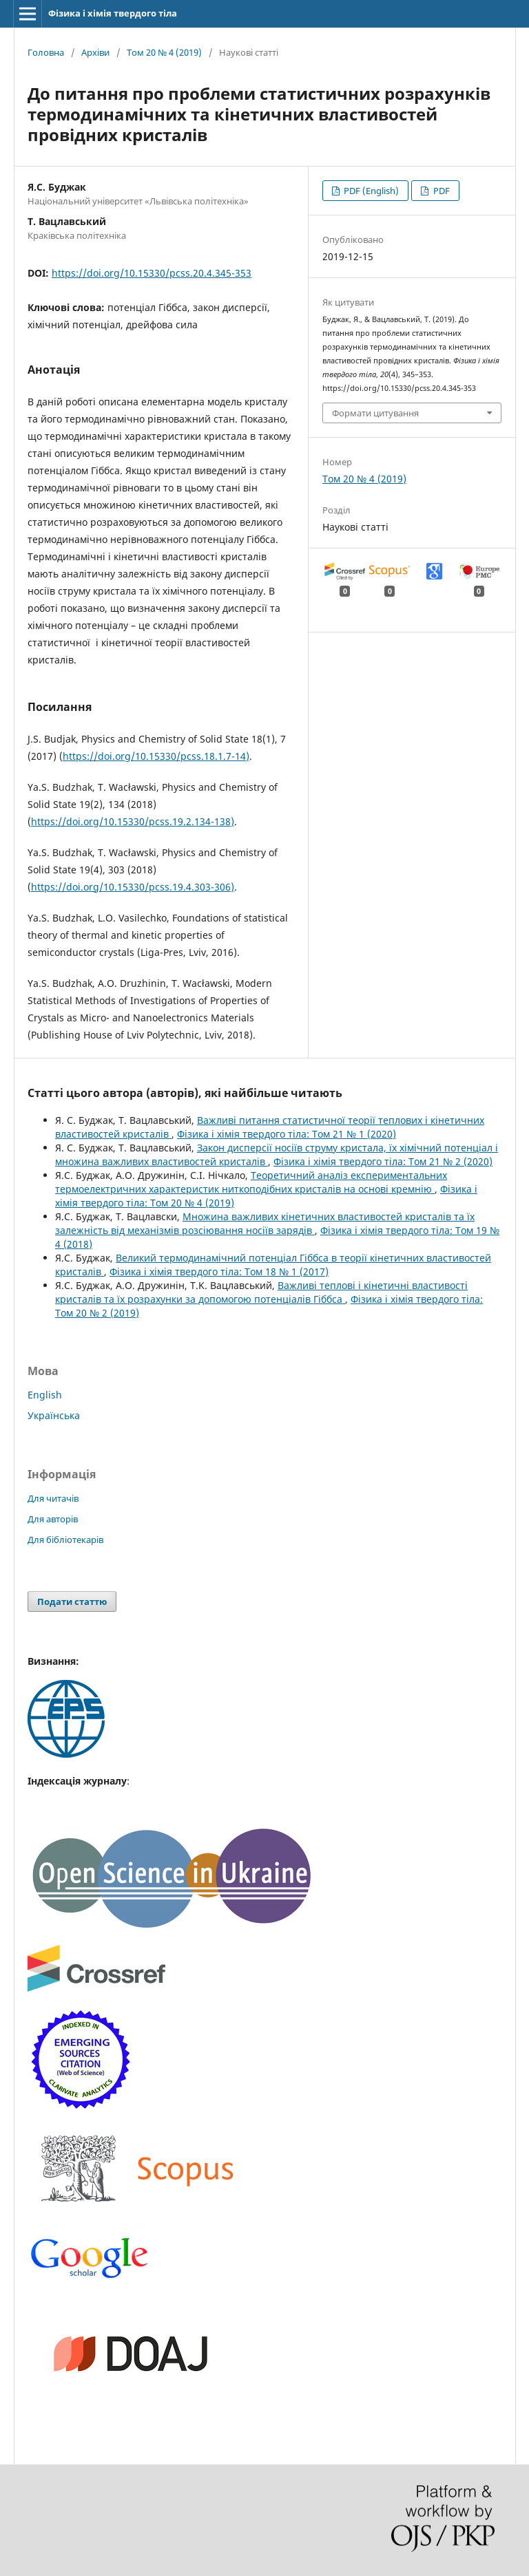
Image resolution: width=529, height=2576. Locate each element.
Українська (54, 1415)
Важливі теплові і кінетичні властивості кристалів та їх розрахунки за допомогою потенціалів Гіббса (261, 1292)
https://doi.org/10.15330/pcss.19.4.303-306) (132, 886)
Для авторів (53, 1519)
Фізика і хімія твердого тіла (112, 13)
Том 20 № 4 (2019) (164, 52)
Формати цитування (375, 413)
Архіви (95, 52)
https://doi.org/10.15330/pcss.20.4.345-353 (151, 272)
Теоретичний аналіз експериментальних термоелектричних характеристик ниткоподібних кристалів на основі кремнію (251, 1182)
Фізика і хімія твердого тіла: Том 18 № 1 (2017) (219, 1271)
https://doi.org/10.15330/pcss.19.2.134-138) (132, 821)
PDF (440, 190)
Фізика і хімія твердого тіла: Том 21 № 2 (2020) (382, 1161)
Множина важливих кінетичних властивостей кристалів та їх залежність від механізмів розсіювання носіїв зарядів (265, 1223)
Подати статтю (72, 1601)
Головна (46, 52)
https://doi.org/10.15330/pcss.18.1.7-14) (156, 756)
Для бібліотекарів (65, 1539)
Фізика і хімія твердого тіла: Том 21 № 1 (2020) (286, 1133)
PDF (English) (370, 190)
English (45, 1394)
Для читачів (53, 1498)
